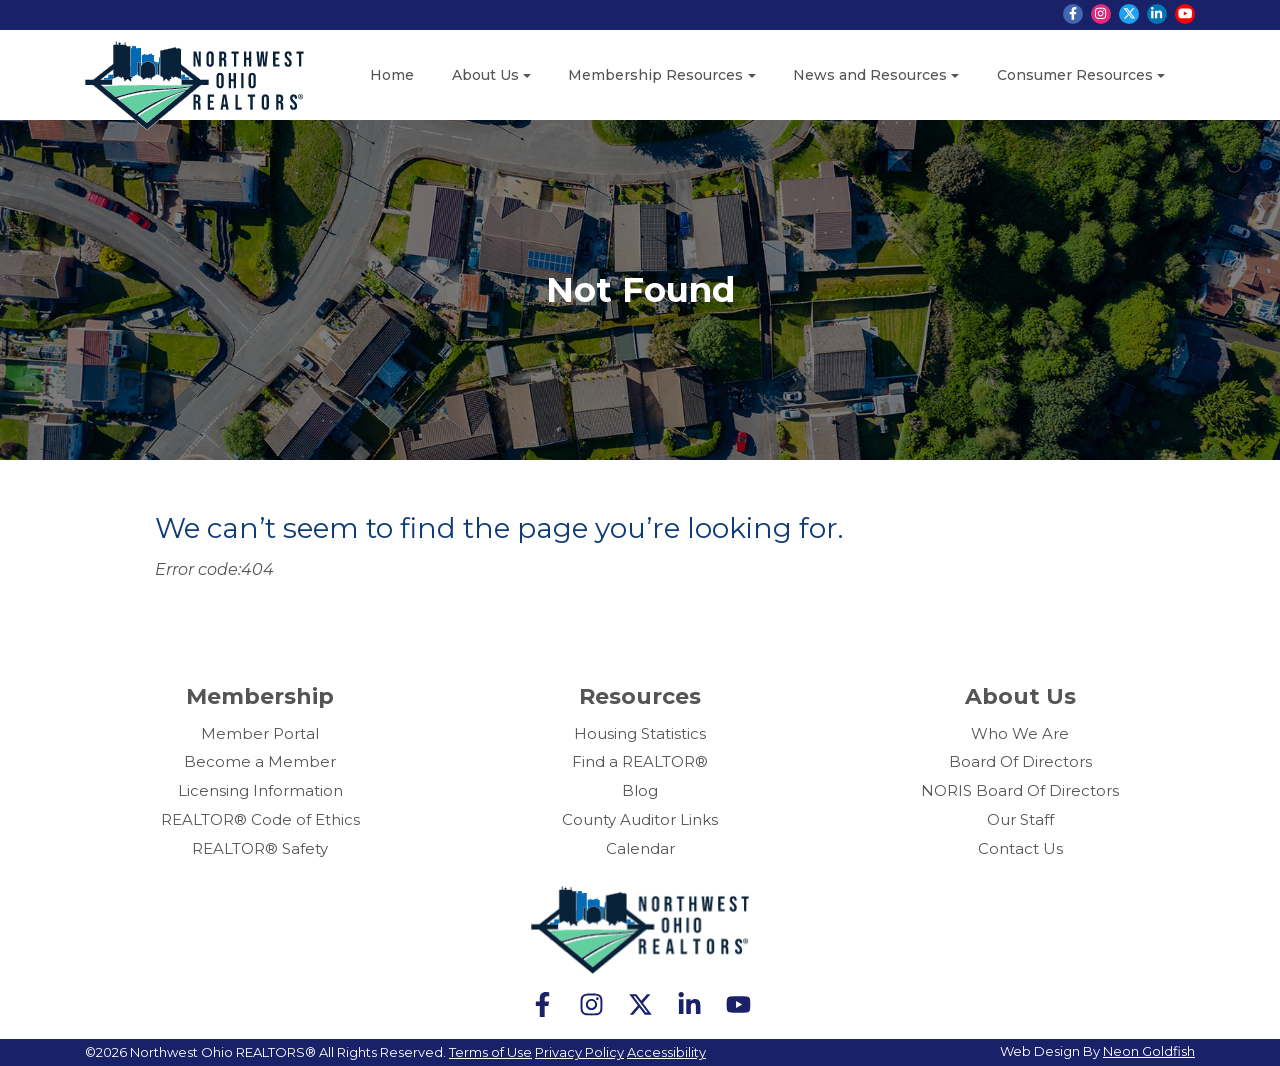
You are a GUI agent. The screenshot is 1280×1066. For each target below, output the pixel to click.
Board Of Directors (1020, 761)
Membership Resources (655, 75)
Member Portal (260, 733)
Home (392, 75)
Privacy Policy (579, 1052)
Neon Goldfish (1149, 1051)
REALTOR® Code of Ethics (260, 819)
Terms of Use (490, 1052)
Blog (640, 790)
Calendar (640, 848)
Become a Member (260, 761)
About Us (485, 75)
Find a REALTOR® (640, 761)
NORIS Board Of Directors (1020, 790)
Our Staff (1020, 819)
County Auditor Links (640, 819)
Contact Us (1020, 848)
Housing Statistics (640, 733)
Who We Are (1020, 733)
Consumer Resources (1075, 75)
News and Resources (870, 75)
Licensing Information (260, 790)
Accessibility (666, 1052)
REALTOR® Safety (260, 848)
